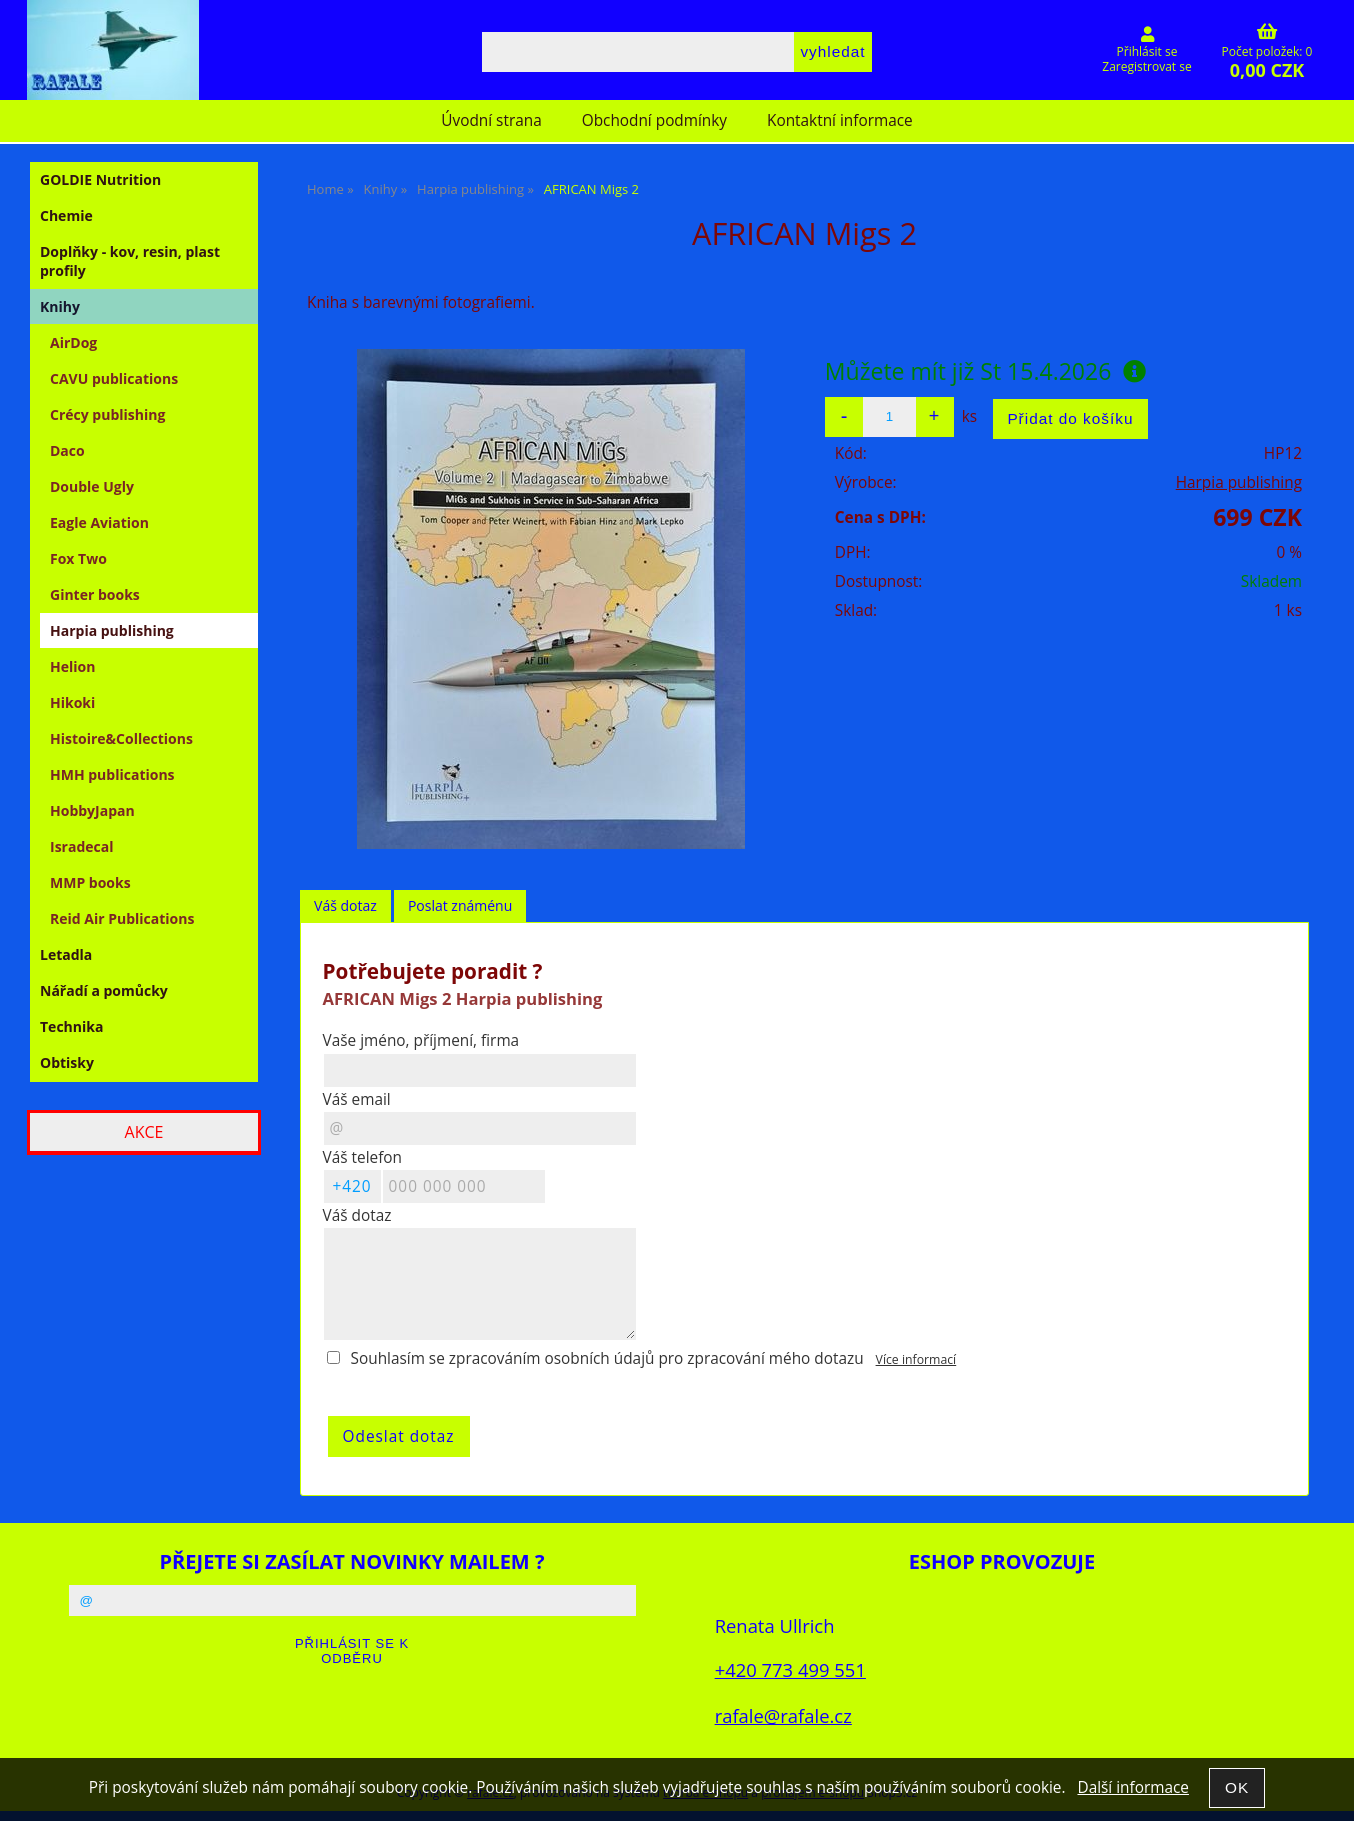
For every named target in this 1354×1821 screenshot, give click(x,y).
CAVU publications (114, 378)
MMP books (90, 882)
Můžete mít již (986, 371)
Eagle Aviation (99, 522)
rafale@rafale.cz (783, 1715)
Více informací (916, 1359)
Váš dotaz (345, 905)
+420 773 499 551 (790, 1669)
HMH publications (112, 774)
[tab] (345, 906)
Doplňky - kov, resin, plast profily (130, 261)
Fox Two (78, 558)
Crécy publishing (107, 414)
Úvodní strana (491, 120)
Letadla (66, 954)
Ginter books (95, 594)
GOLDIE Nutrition (100, 179)
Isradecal (81, 846)
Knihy (60, 306)
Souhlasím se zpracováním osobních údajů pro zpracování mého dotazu (607, 1358)
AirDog (73, 342)
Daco (67, 450)
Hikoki (72, 702)
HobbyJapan (92, 810)
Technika (71, 1026)
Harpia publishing (1239, 482)
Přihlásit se (1147, 51)
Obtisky (67, 1062)
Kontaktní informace (840, 120)
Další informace (1132, 1787)
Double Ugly (92, 486)
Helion (72, 666)
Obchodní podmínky (654, 120)
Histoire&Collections (121, 738)
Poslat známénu (460, 905)
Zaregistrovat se (1146, 66)
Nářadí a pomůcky (104, 990)
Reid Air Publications (122, 918)
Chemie (66, 215)
